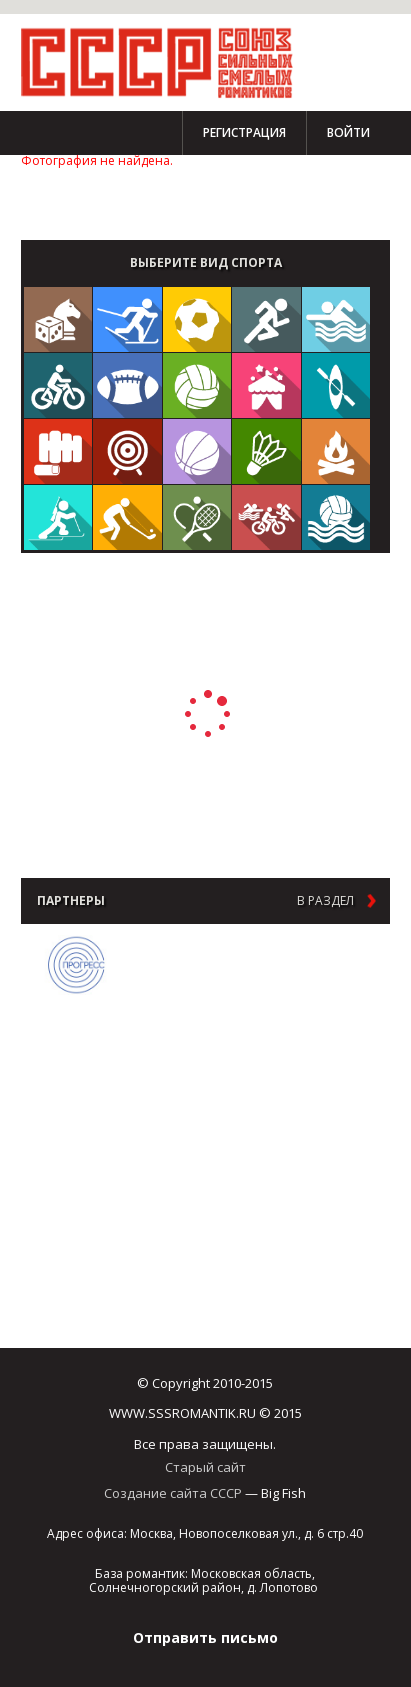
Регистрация (244, 132)
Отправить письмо (205, 1637)
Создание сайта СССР (173, 1493)
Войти (348, 132)
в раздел (325, 901)
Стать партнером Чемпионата (110, 196)
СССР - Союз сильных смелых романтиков (166, 62)
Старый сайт (205, 1467)
